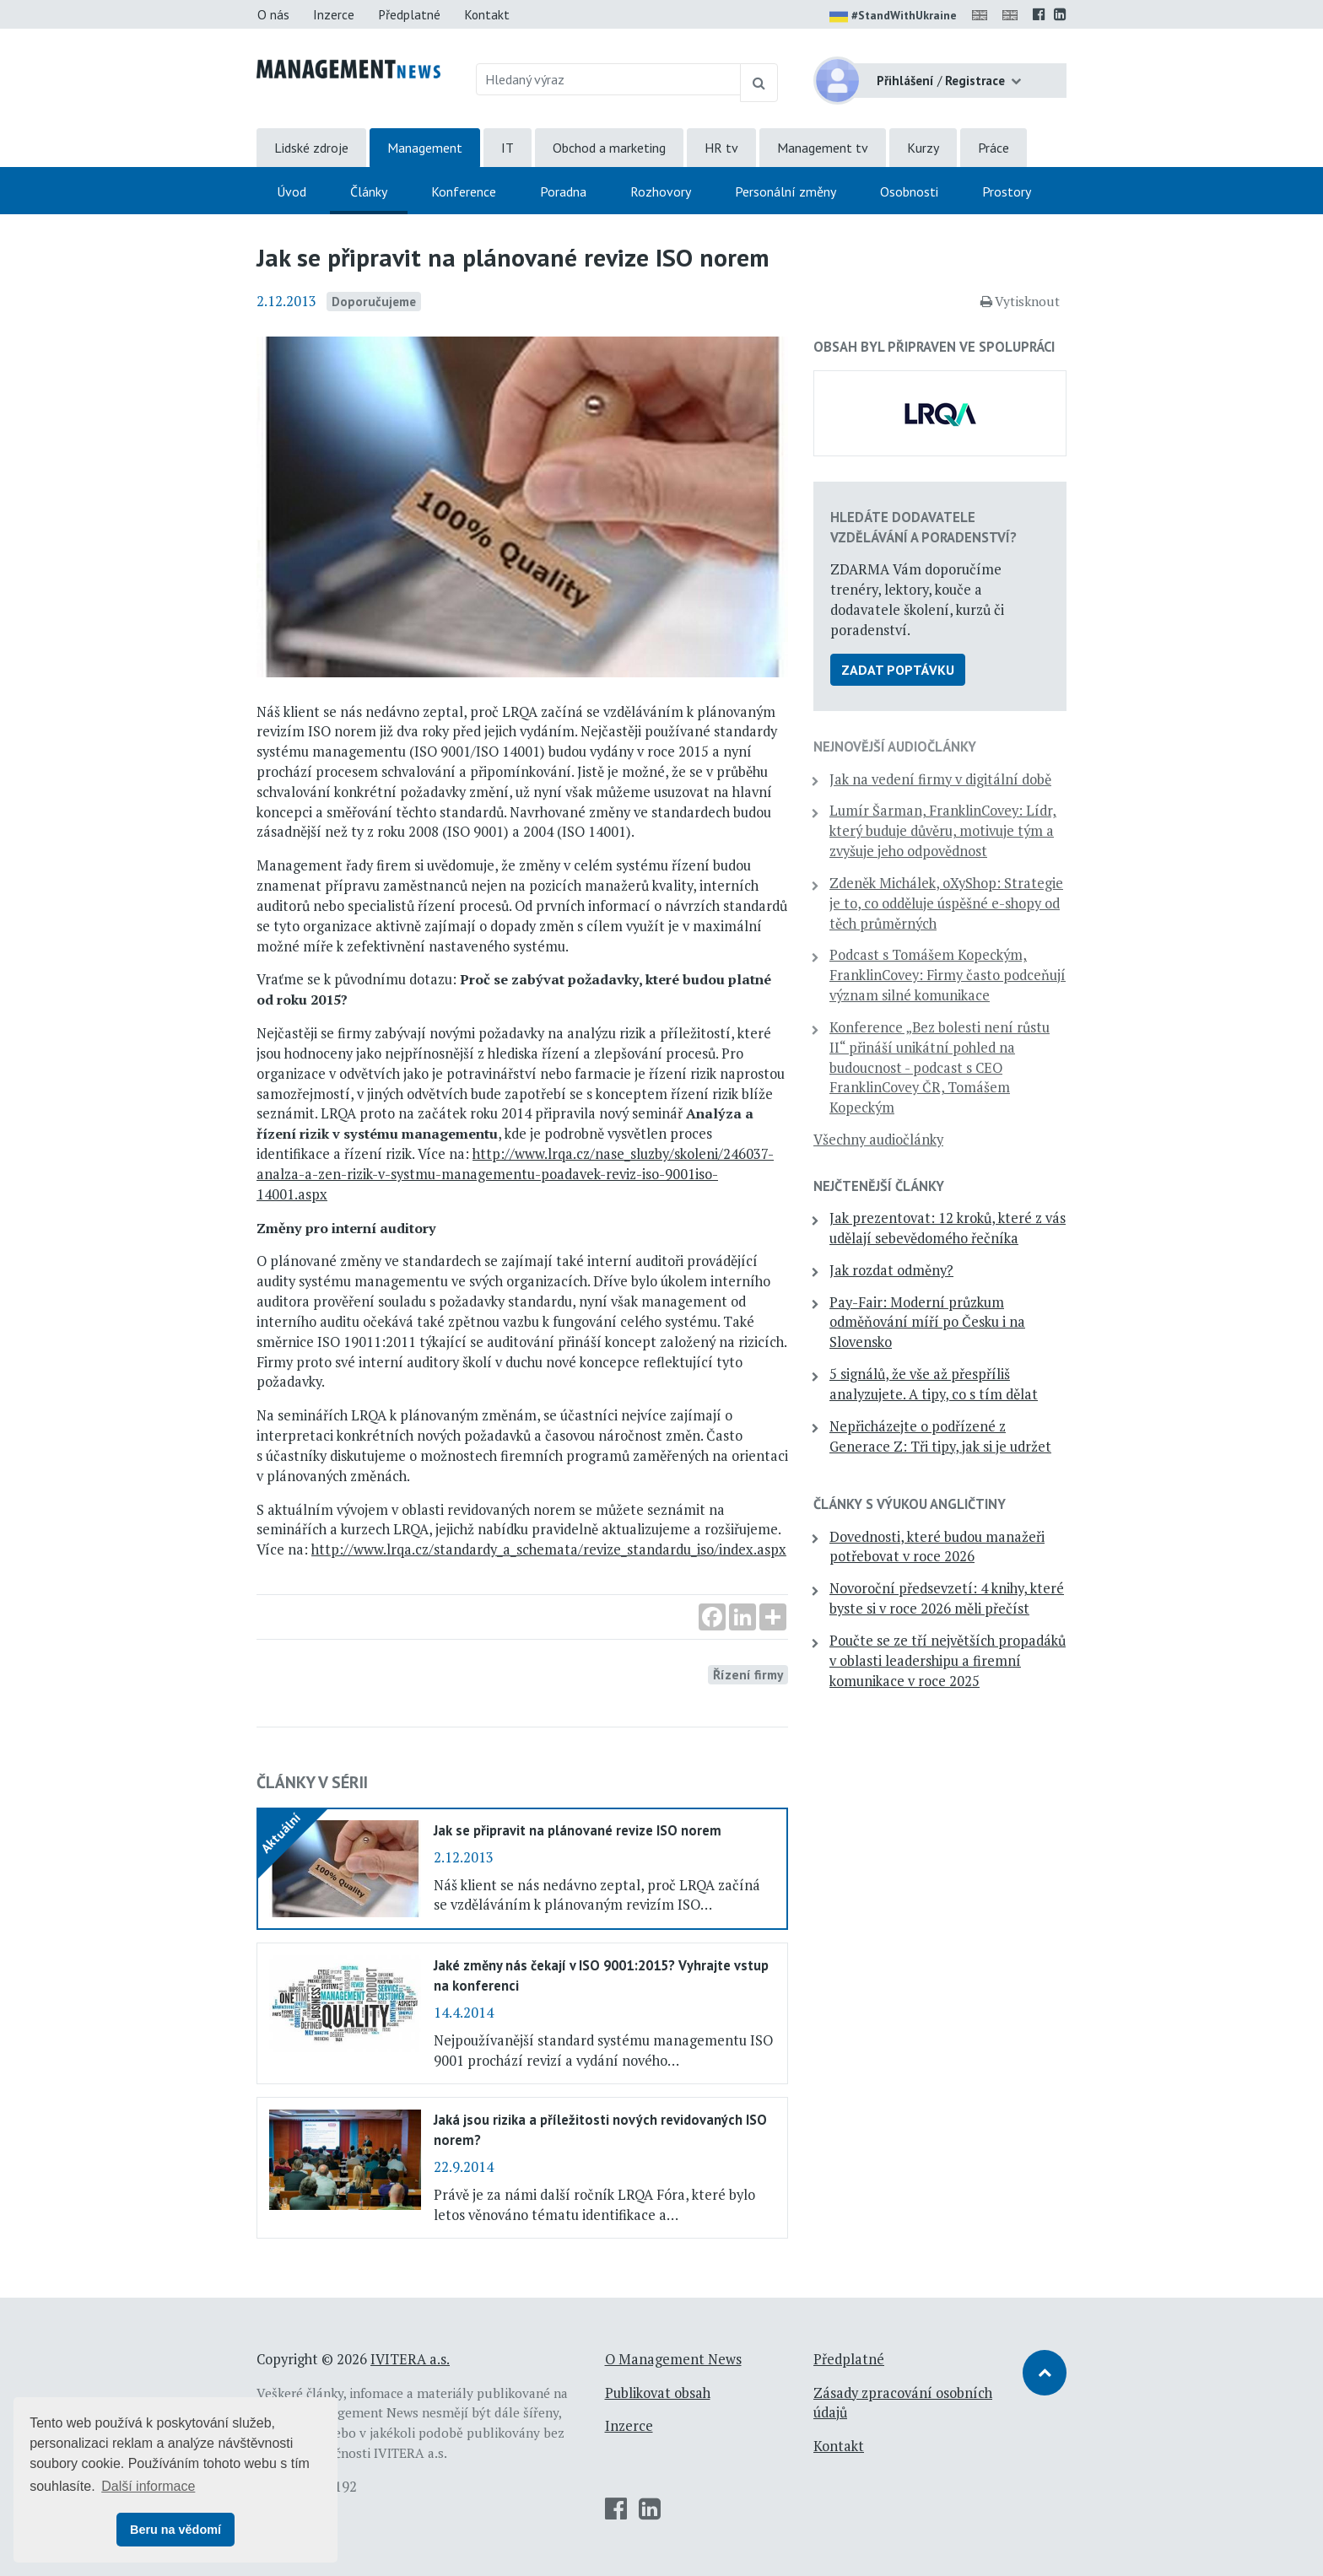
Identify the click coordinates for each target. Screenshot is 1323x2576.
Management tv (822, 147)
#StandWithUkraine (893, 17)
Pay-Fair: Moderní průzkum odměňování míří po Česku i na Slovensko (927, 1322)
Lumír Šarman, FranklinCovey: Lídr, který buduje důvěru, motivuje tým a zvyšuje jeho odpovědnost (942, 830)
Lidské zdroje (311, 147)
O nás (273, 14)
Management (424, 147)
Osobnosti (909, 191)
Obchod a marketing (609, 147)
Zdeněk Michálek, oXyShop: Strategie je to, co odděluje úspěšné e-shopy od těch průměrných (946, 903)
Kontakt (487, 14)
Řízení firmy (748, 1674)
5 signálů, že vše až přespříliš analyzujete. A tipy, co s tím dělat (933, 1384)
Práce (993, 147)
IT (507, 147)
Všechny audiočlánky (878, 1139)
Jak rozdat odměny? (891, 1270)
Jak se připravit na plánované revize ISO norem (577, 1830)
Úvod (291, 191)
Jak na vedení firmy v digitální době (940, 779)
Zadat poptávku (897, 669)
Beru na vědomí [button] (175, 2529)
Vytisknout (1020, 301)
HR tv (721, 147)
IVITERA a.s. (410, 2359)
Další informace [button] (148, 2486)
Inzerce (333, 14)
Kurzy (923, 147)
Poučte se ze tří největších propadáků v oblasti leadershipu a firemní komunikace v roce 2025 (947, 1660)
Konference (463, 191)
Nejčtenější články (878, 1186)
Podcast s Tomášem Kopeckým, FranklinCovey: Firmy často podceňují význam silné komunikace (947, 975)
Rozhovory (660, 191)
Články (368, 191)
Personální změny (785, 191)
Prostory (1006, 191)
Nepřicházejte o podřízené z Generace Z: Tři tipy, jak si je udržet (940, 1436)
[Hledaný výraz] (609, 79)
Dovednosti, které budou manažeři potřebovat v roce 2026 (937, 1547)
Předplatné (409, 14)
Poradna (563, 191)
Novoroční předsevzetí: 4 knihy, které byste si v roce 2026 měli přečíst (946, 1598)
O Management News (673, 2359)
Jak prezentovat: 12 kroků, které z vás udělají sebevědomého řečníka (947, 1228)
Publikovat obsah (657, 2393)
